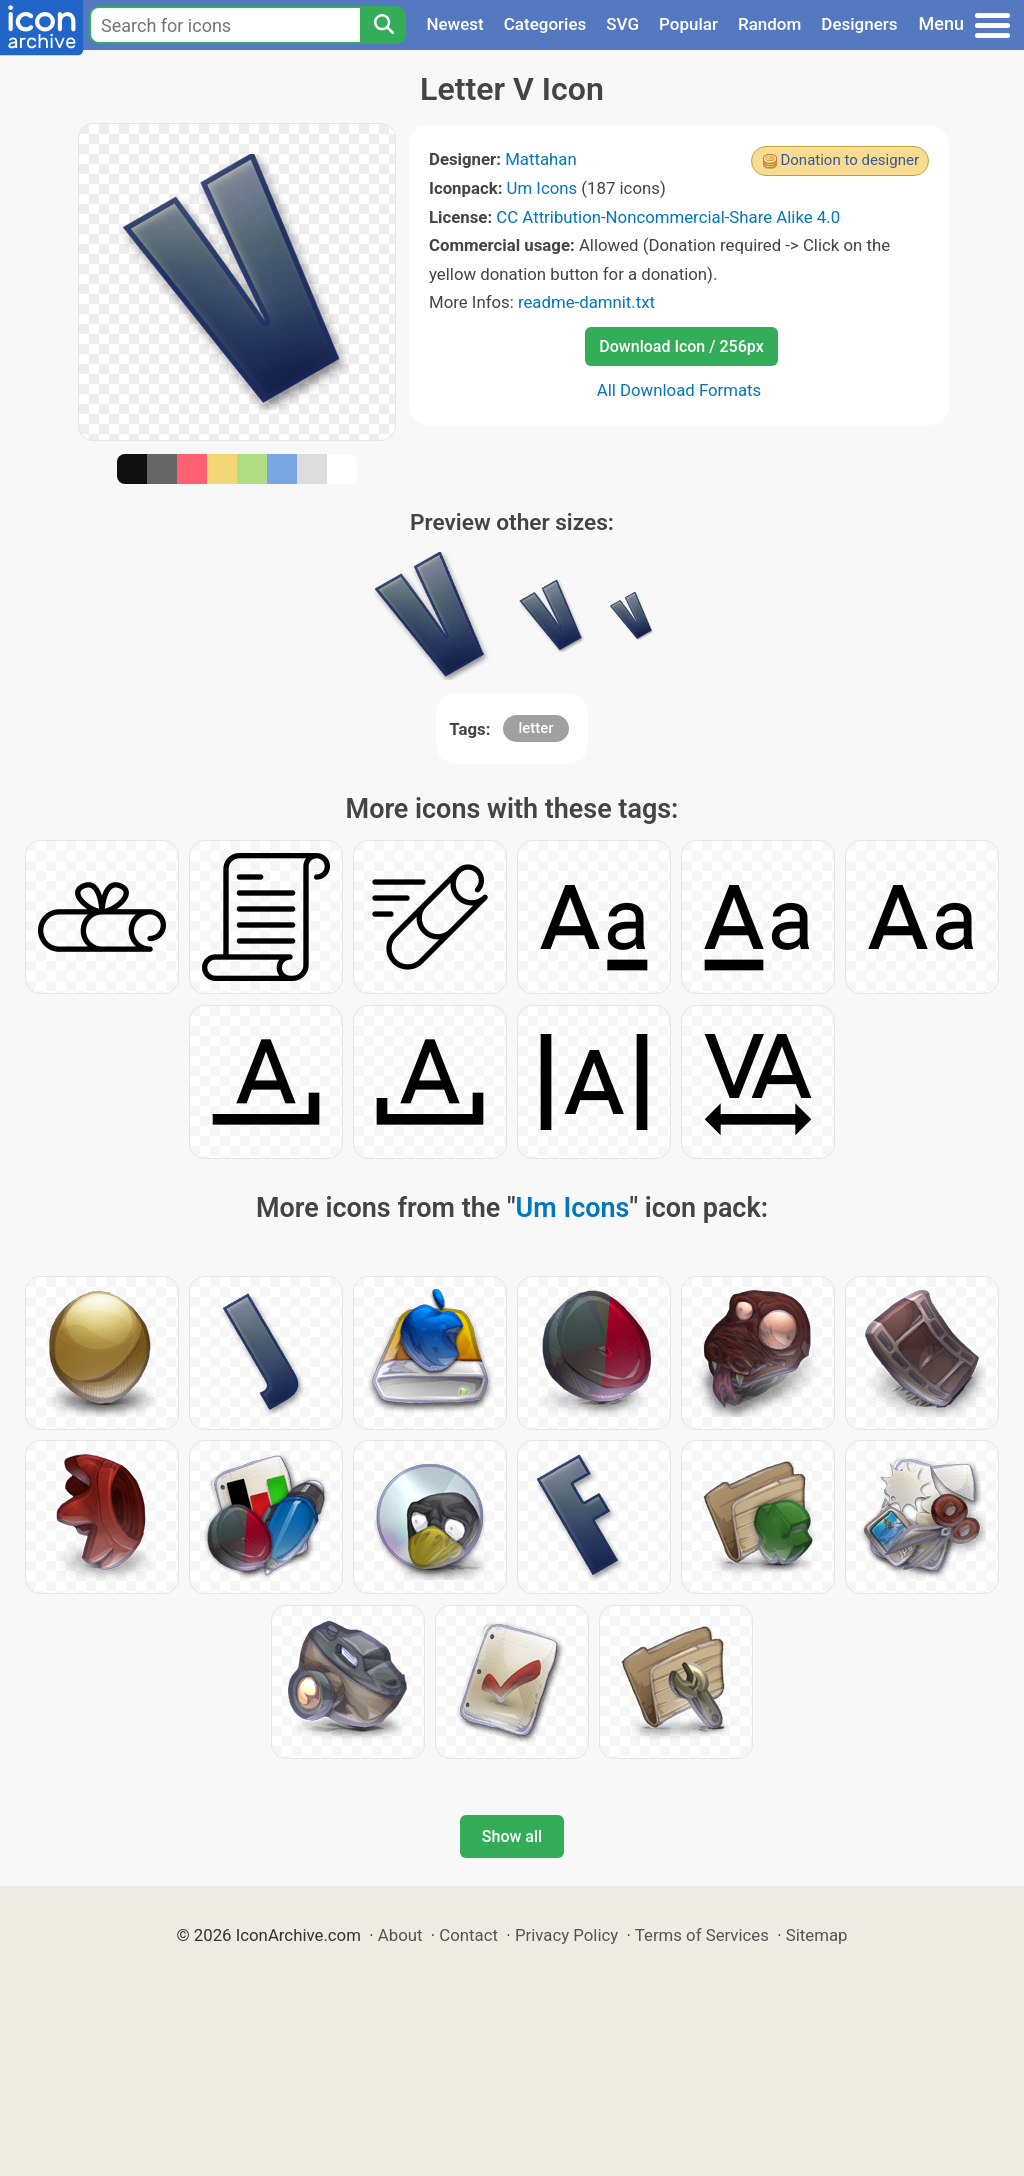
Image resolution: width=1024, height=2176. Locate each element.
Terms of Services (702, 1935)
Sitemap (817, 1935)
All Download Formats (679, 390)
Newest (454, 24)
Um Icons (542, 188)
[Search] (383, 25)
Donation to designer (849, 160)
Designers (859, 24)
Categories (545, 24)
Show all (512, 1836)
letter (535, 728)
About (400, 1935)
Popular (688, 24)
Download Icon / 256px (681, 346)
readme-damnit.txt (586, 302)
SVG (622, 24)
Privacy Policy (566, 1935)
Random (769, 24)
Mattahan (541, 159)
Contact (468, 1935)
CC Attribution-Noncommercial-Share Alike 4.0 (668, 217)
